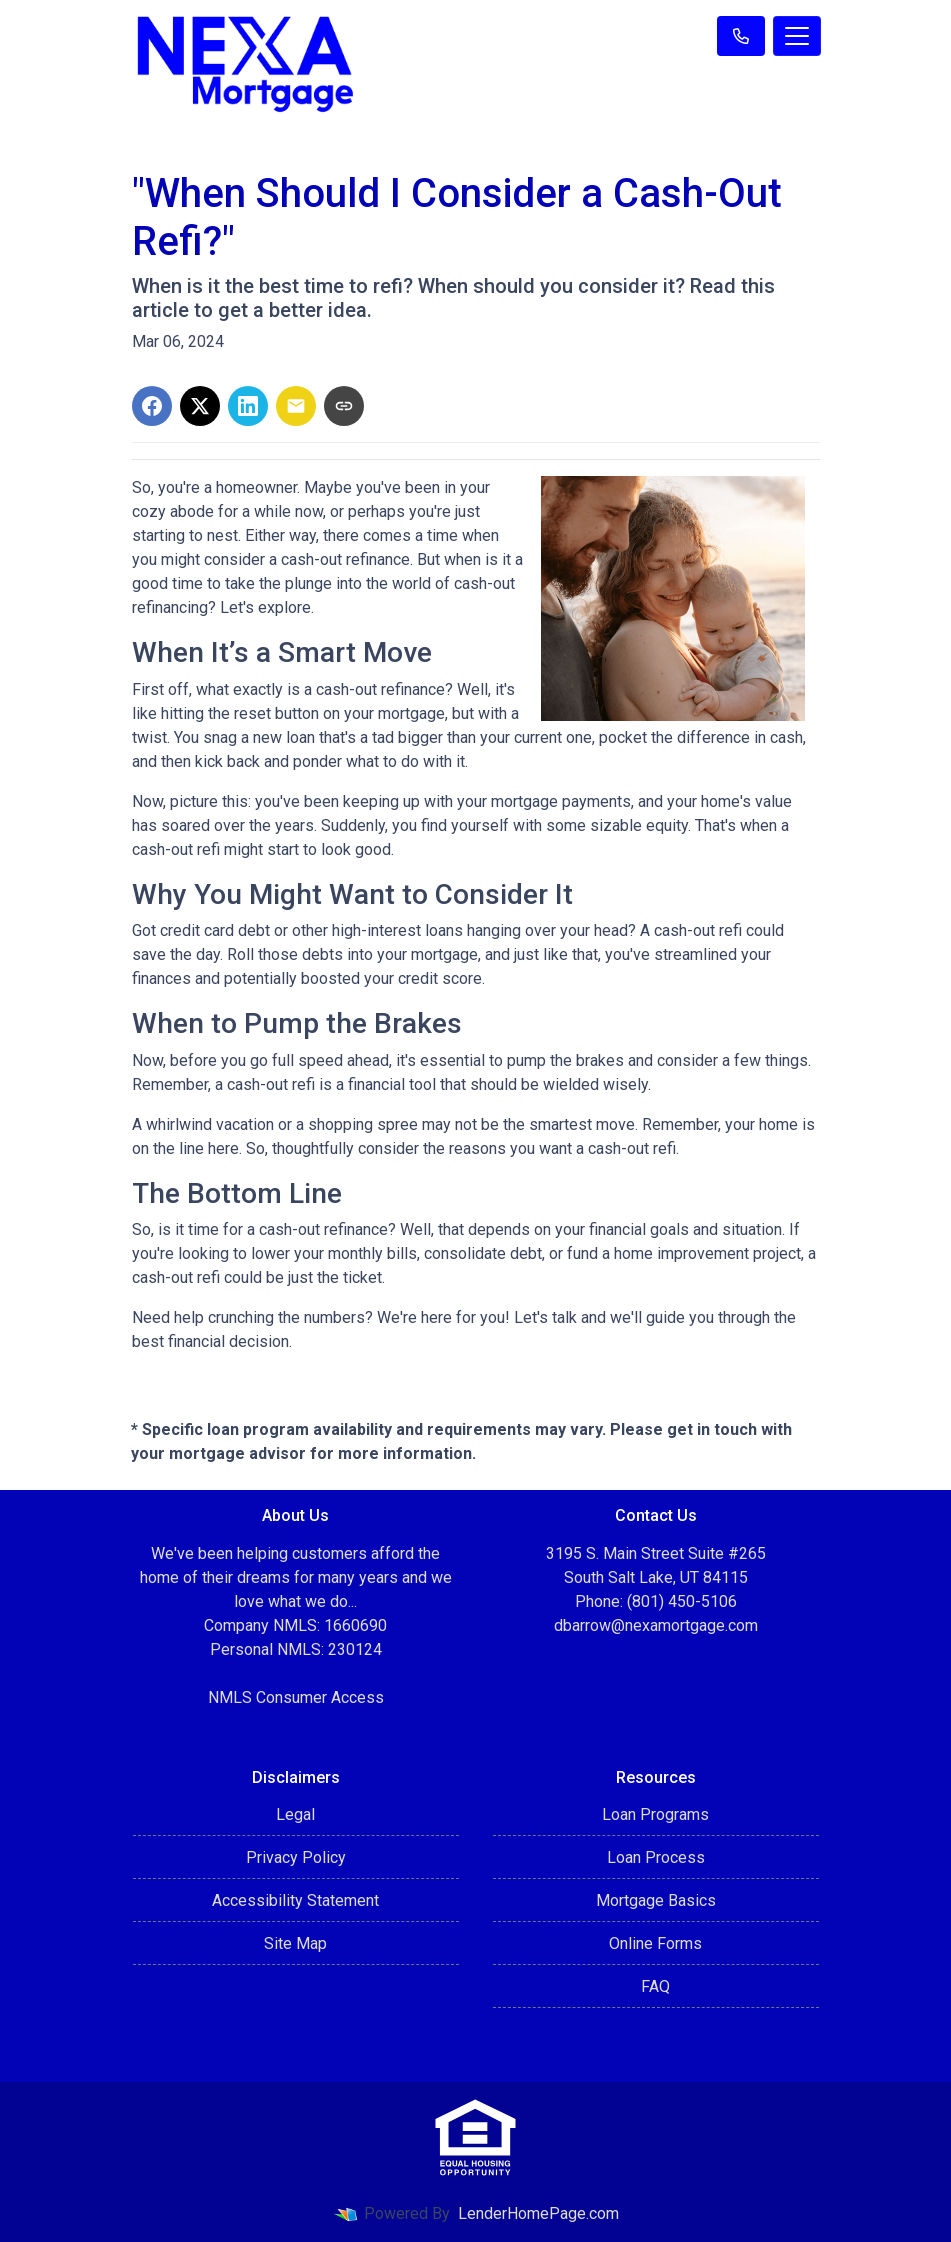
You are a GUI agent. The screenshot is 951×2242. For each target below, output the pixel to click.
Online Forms (655, 1943)
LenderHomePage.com (538, 2213)
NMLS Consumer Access (296, 1697)
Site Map (295, 1943)
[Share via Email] (296, 406)
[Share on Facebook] (152, 406)
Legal (295, 1814)
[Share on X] (200, 406)
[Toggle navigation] (797, 36)
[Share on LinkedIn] (248, 406)
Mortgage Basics (656, 1900)
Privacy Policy (296, 1857)
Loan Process (656, 1857)
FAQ (655, 1986)
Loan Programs (655, 1814)
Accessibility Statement (295, 1900)
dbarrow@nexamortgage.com (656, 1625)
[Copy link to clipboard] (344, 406)
